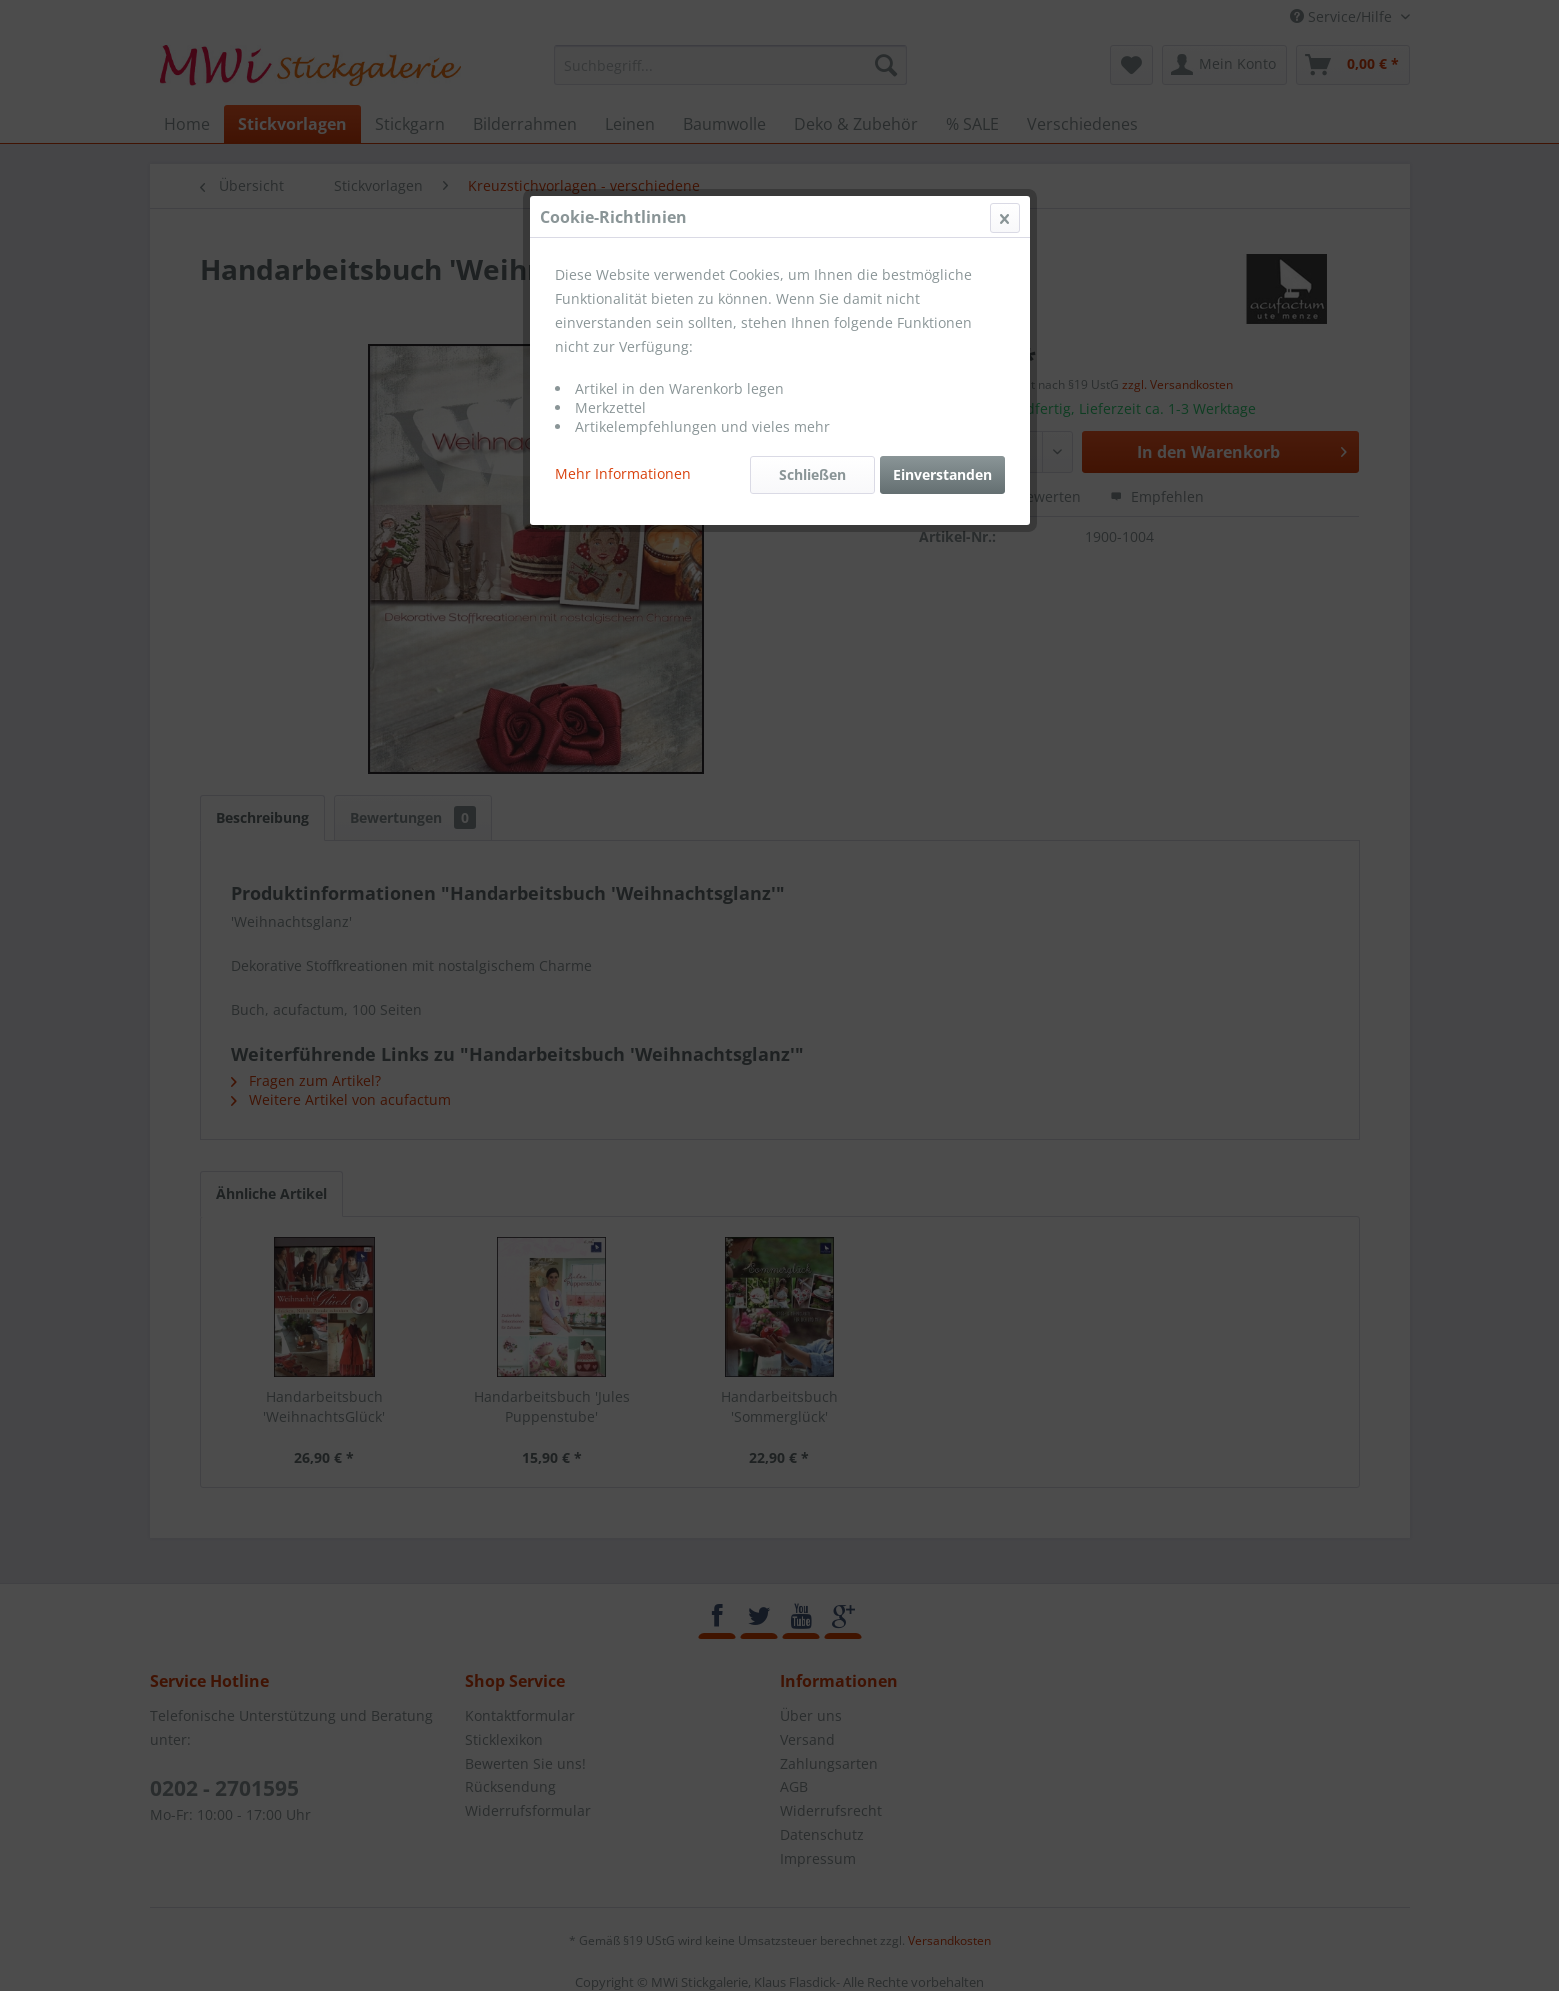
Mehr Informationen (623, 473)
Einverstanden (942, 474)
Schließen (812, 474)
